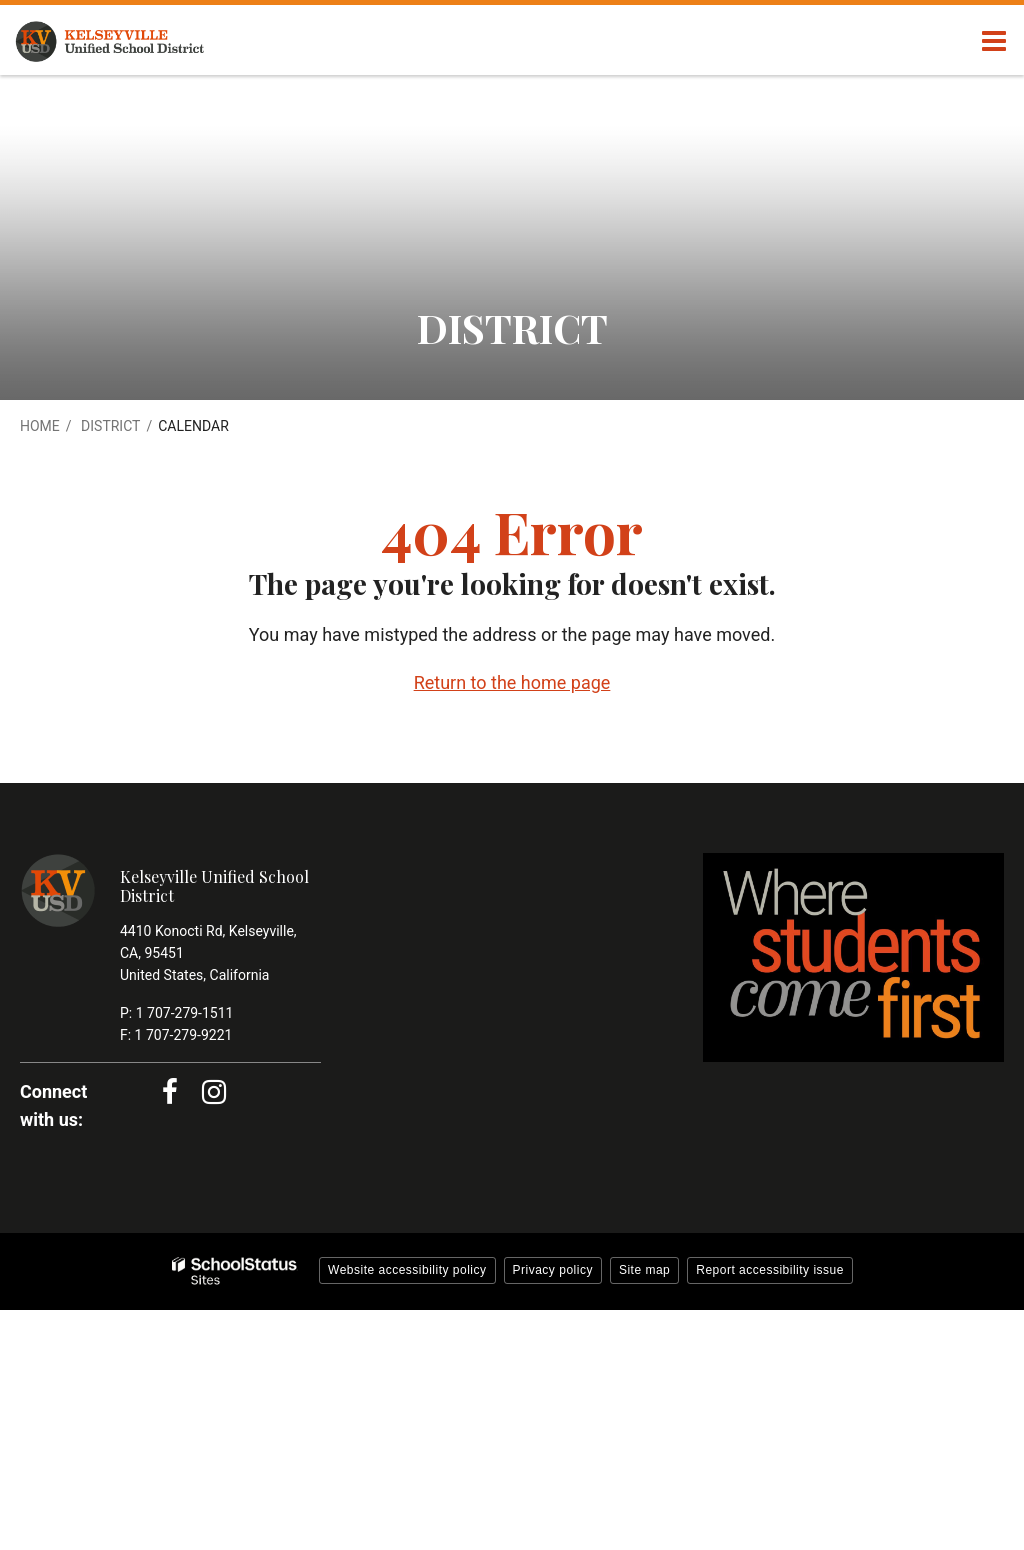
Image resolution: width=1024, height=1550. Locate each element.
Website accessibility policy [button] (407, 1270)
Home (40, 426)
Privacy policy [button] (553, 1270)
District (110, 426)
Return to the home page (512, 682)
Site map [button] (644, 1270)
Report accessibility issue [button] (770, 1270)
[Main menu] (994, 40)
